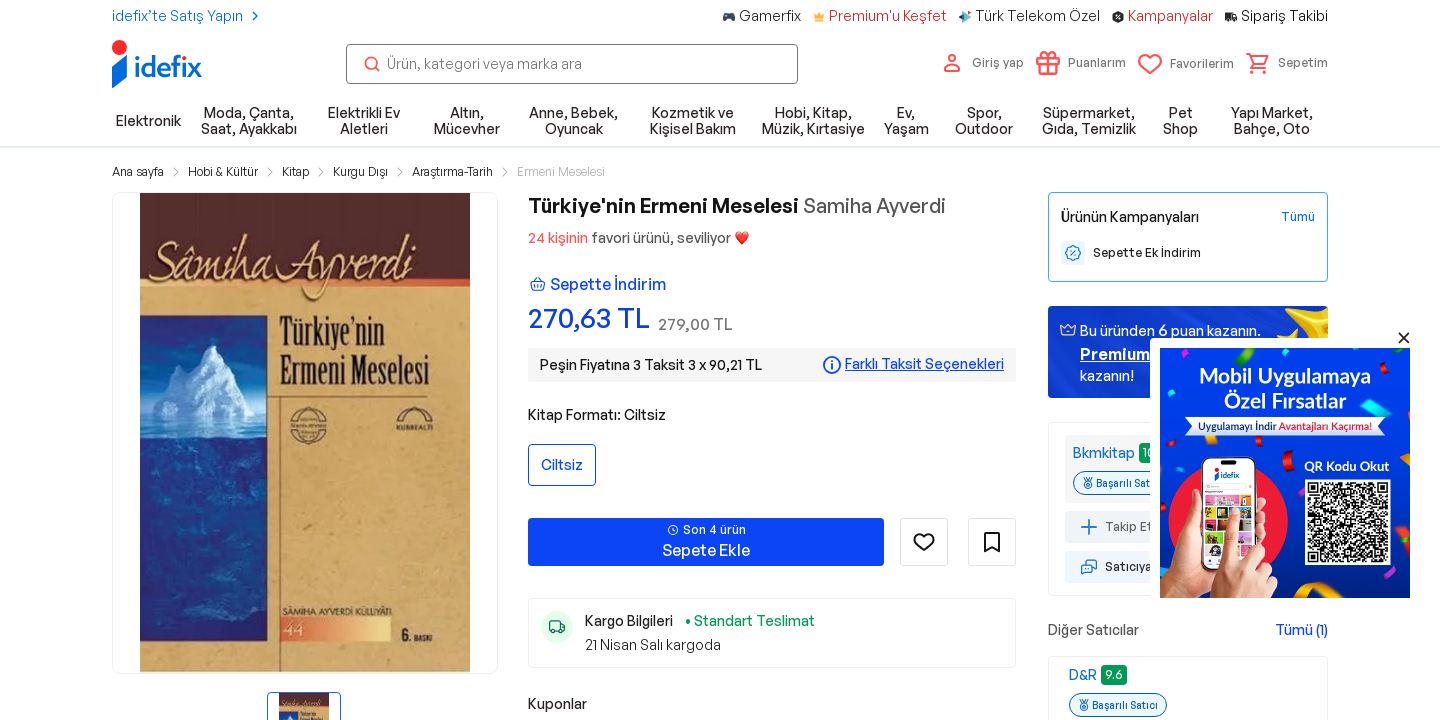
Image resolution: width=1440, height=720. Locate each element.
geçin (1141, 354)
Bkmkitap (1104, 452)
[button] (1287, 63)
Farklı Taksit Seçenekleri (924, 364)
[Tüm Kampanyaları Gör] (1298, 217)
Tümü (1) (1301, 629)
